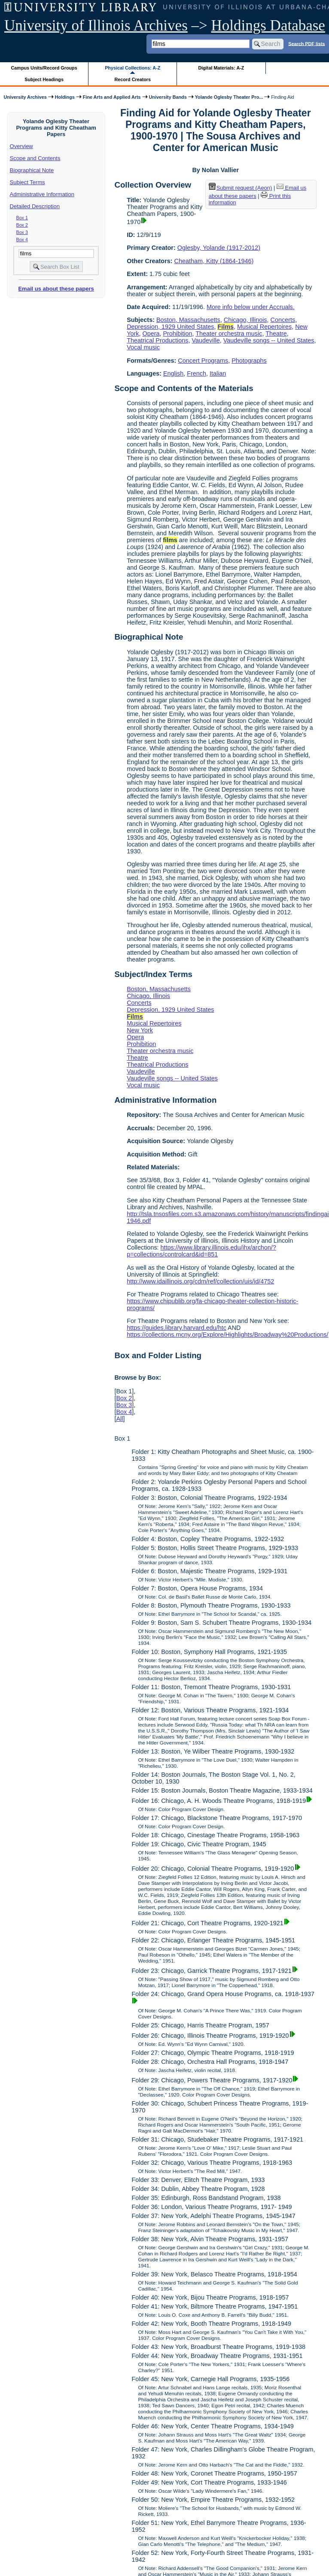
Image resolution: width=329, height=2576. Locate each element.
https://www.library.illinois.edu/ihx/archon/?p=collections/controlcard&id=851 (201, 1251)
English (173, 373)
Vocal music (143, 347)
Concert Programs (203, 360)
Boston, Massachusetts (188, 319)
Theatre (276, 333)
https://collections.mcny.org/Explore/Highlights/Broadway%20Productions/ (227, 1334)
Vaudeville (205, 340)
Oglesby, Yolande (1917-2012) (218, 247)
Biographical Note (32, 170)
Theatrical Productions (157, 340)
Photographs (249, 360)
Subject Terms (27, 182)
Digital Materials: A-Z (221, 67)
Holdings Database (268, 25)
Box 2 (22, 225)
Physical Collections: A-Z (132, 67)
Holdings (65, 97)
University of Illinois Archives (96, 25)
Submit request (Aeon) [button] (240, 188)
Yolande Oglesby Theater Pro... (229, 97)
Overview (21, 146)
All (119, 1418)
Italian (218, 373)
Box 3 (22, 232)
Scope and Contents (35, 158)
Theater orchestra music (228, 333)
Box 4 (22, 239)
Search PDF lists (306, 43)
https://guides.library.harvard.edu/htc (176, 1327)
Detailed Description (35, 206)
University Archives (24, 97)
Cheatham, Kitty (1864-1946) (214, 261)
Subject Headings (44, 79)
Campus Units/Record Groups (44, 67)
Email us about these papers (56, 288)
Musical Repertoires (264, 326)
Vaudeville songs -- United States (268, 340)
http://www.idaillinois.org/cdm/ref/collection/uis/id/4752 (200, 1281)
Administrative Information (42, 194)
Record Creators (132, 79)
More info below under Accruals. (251, 306)
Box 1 (22, 217)
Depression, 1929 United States (170, 326)
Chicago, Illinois (245, 319)
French (196, 373)
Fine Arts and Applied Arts (112, 97)
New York (140, 1030)
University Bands (168, 97)
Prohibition (177, 333)
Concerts (283, 319)
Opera (150, 333)
